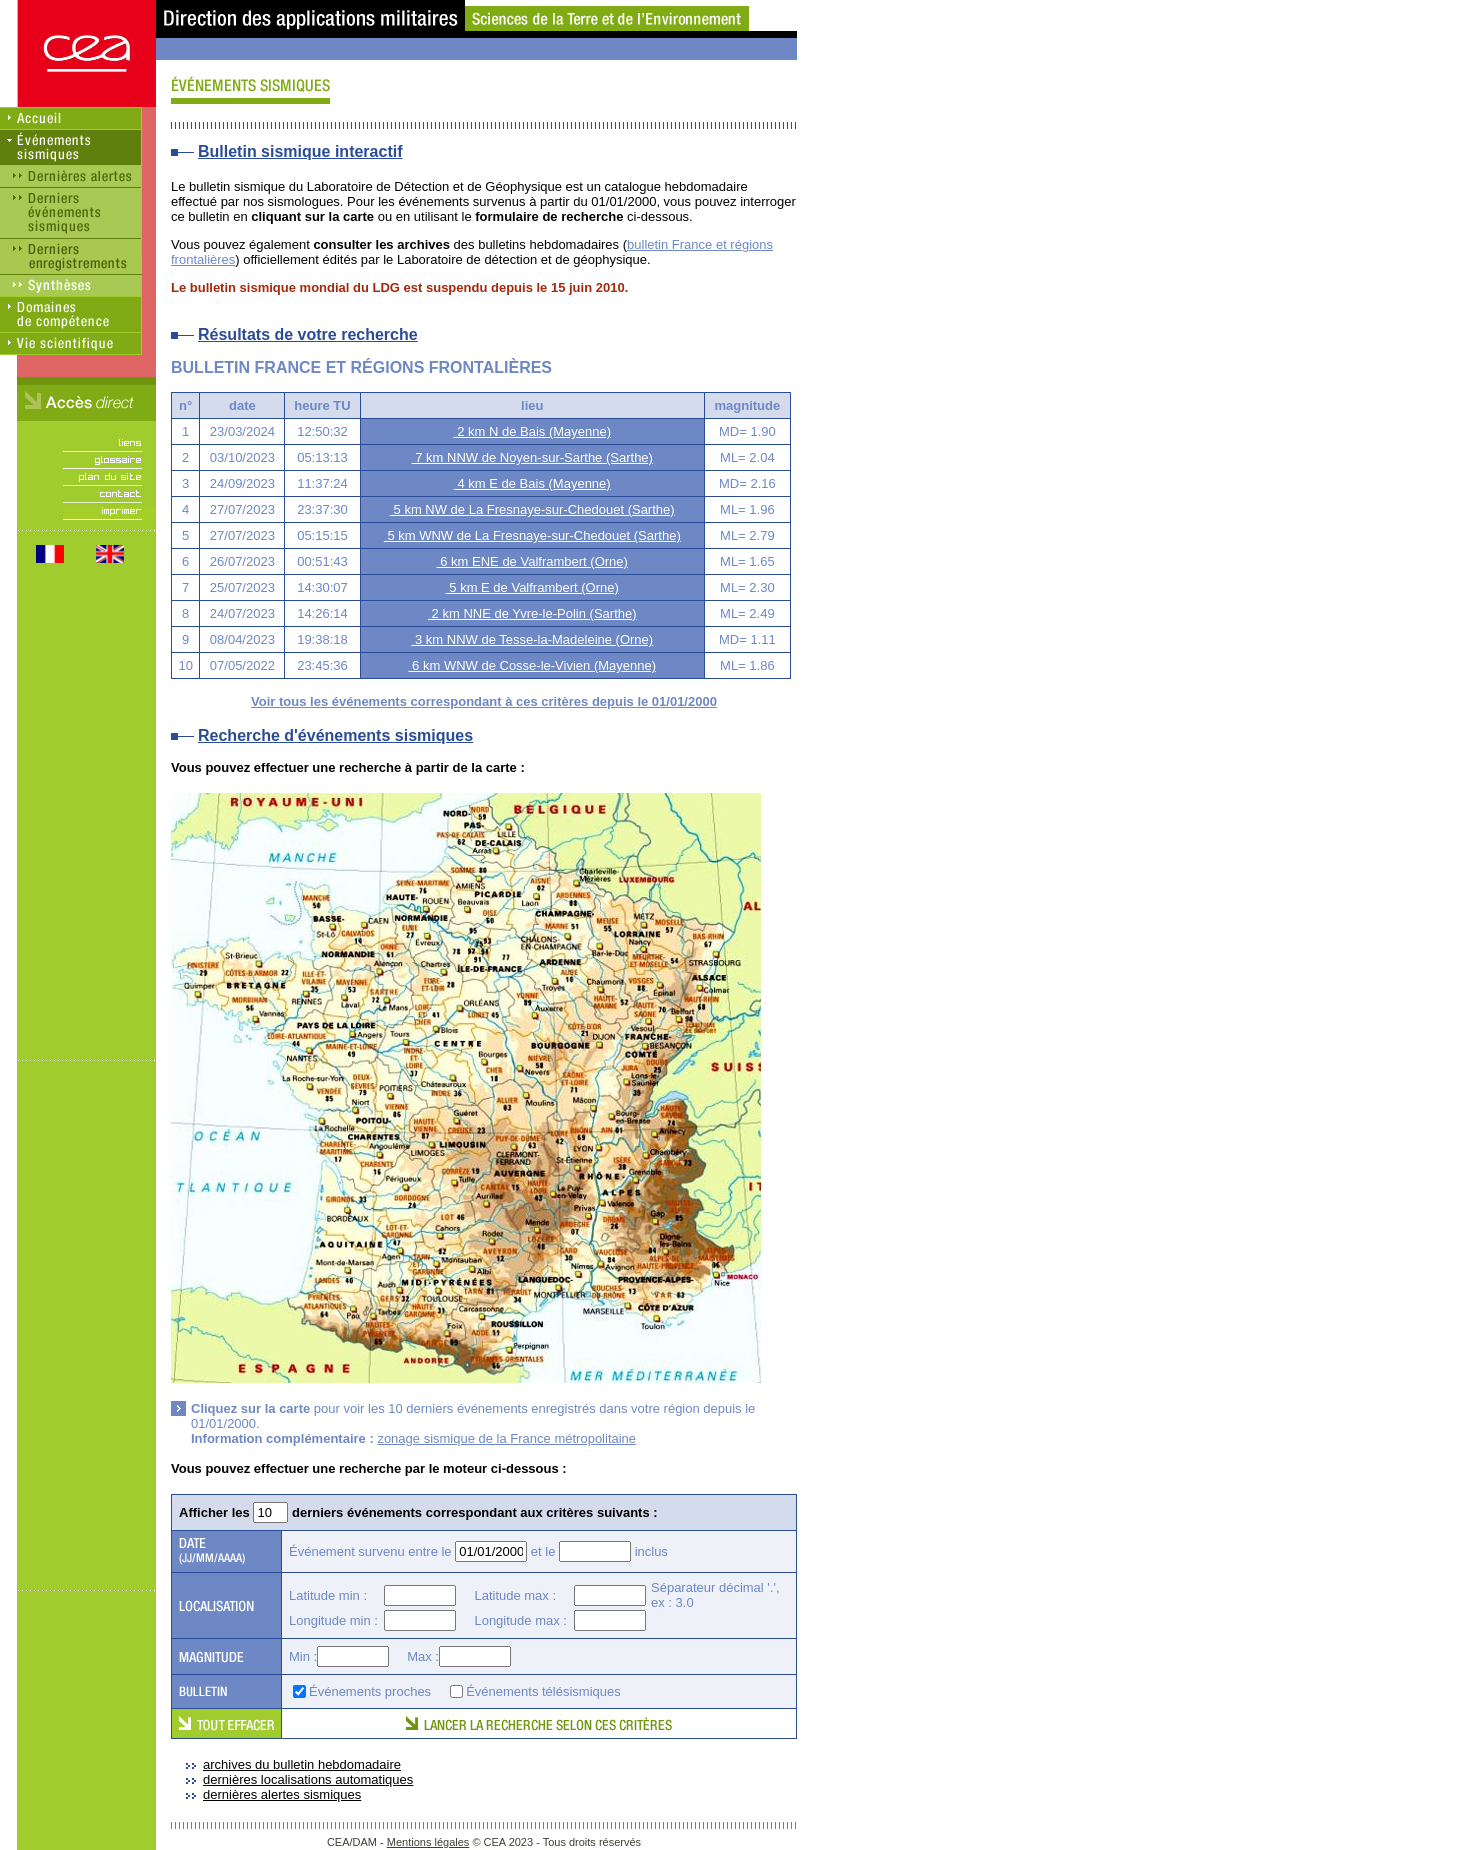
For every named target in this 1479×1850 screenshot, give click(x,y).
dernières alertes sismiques (282, 1794)
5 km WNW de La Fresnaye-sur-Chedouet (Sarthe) (532, 535)
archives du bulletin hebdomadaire (302, 1764)
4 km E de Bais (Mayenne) (532, 483)
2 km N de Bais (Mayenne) (533, 431)
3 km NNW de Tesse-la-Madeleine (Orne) (532, 639)
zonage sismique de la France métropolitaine (506, 1438)
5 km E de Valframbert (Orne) (532, 587)
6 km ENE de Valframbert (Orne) (532, 561)
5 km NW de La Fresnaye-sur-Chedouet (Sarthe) (532, 509)
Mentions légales (428, 1842)
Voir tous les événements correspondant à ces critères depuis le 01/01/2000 (484, 701)
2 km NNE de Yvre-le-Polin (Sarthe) (532, 613)
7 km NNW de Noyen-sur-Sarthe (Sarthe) (532, 457)
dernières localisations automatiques (308, 1779)
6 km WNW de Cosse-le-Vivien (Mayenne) (532, 665)
